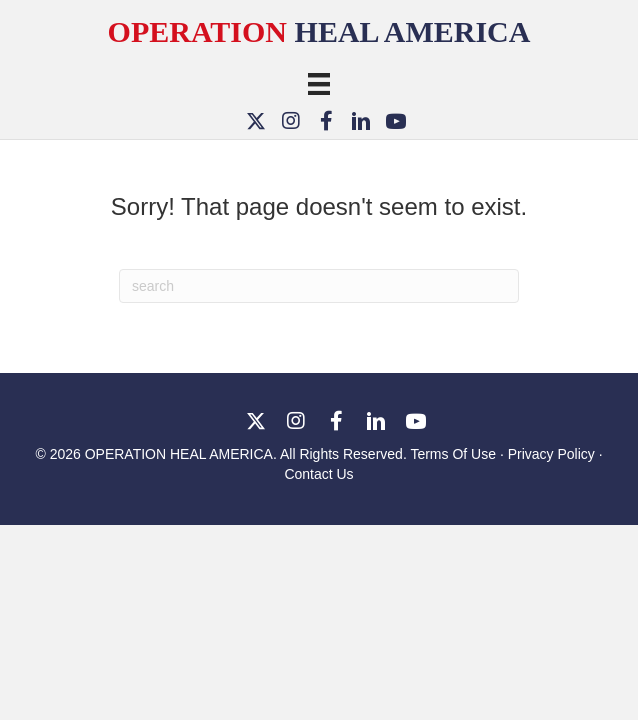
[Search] (319, 286)
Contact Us (318, 474)
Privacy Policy (551, 454)
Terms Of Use (454, 454)
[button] (256, 120)
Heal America (319, 31)
